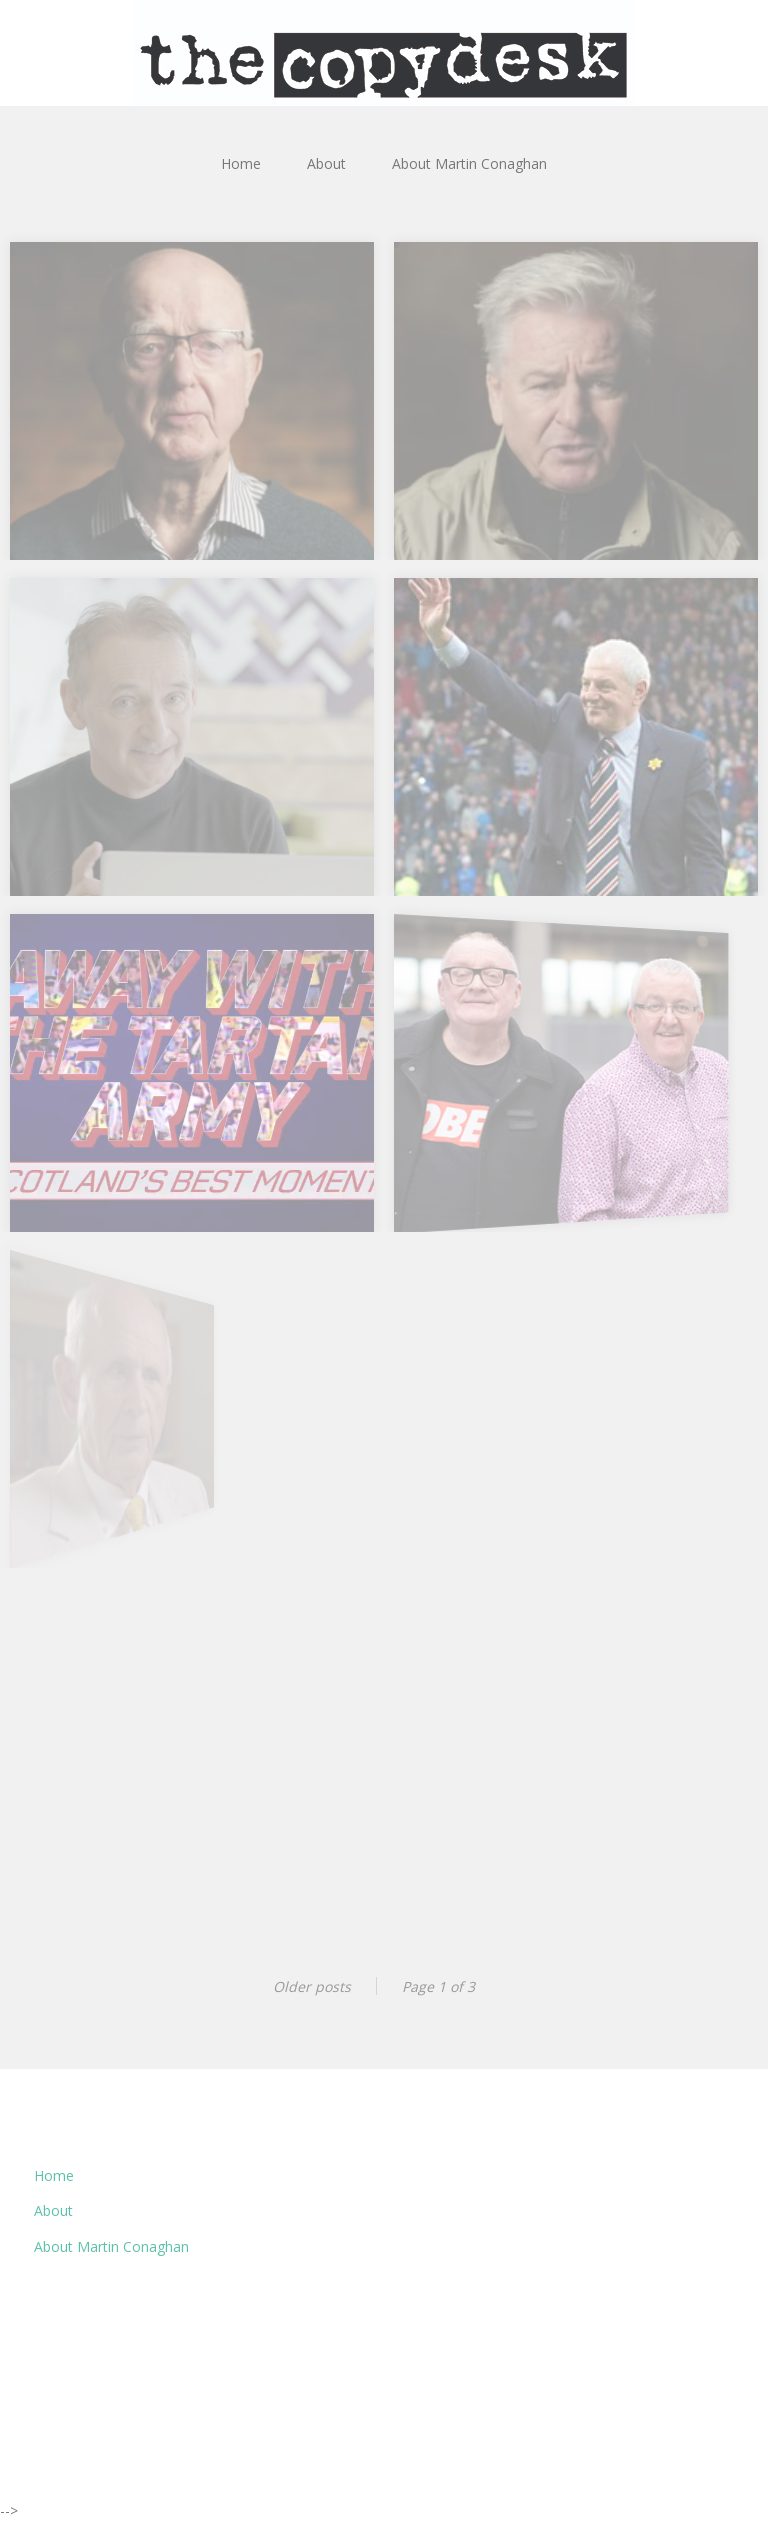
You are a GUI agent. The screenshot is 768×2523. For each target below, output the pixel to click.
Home (241, 163)
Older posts (312, 1986)
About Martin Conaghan (469, 163)
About (326, 163)
